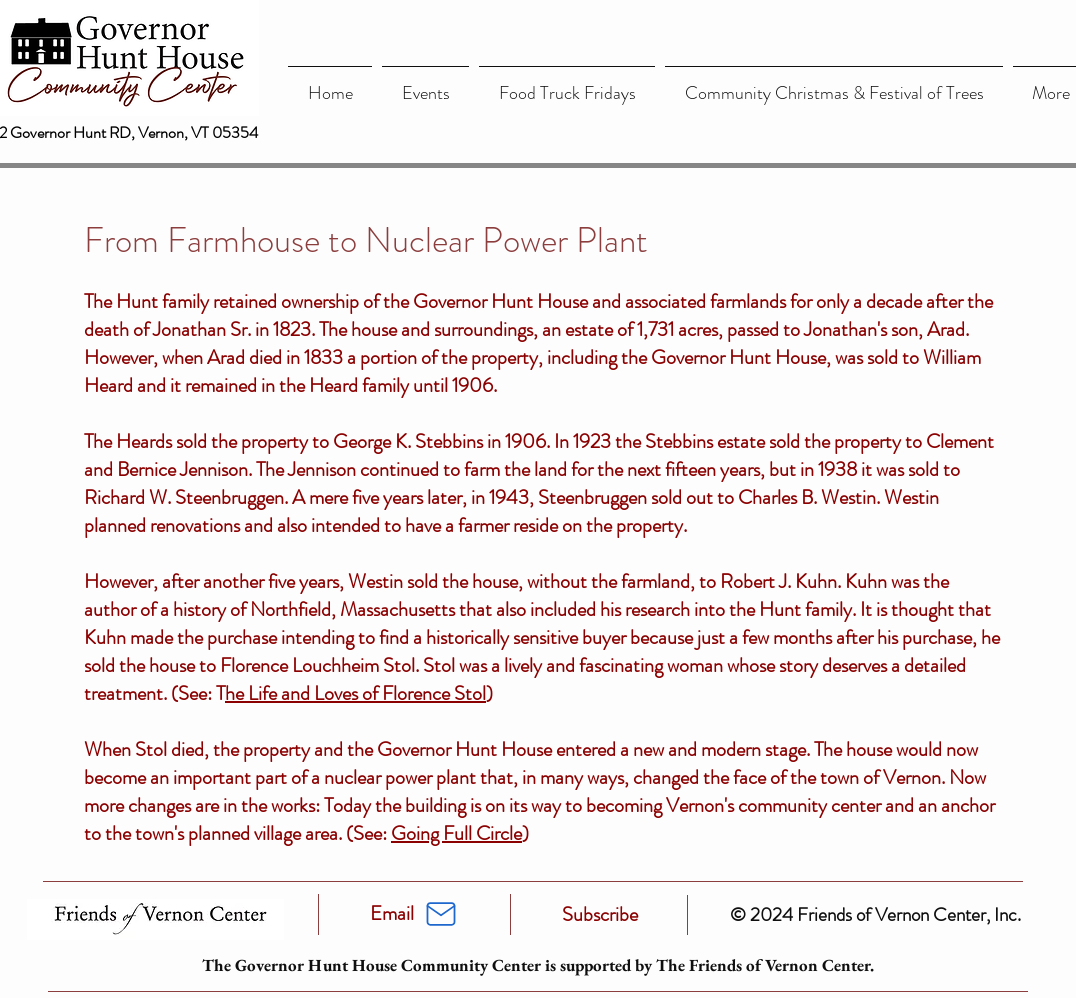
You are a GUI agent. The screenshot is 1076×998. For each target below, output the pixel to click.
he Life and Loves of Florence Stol (355, 693)
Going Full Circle (456, 833)
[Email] (392, 914)
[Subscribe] (600, 915)
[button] (425, 84)
